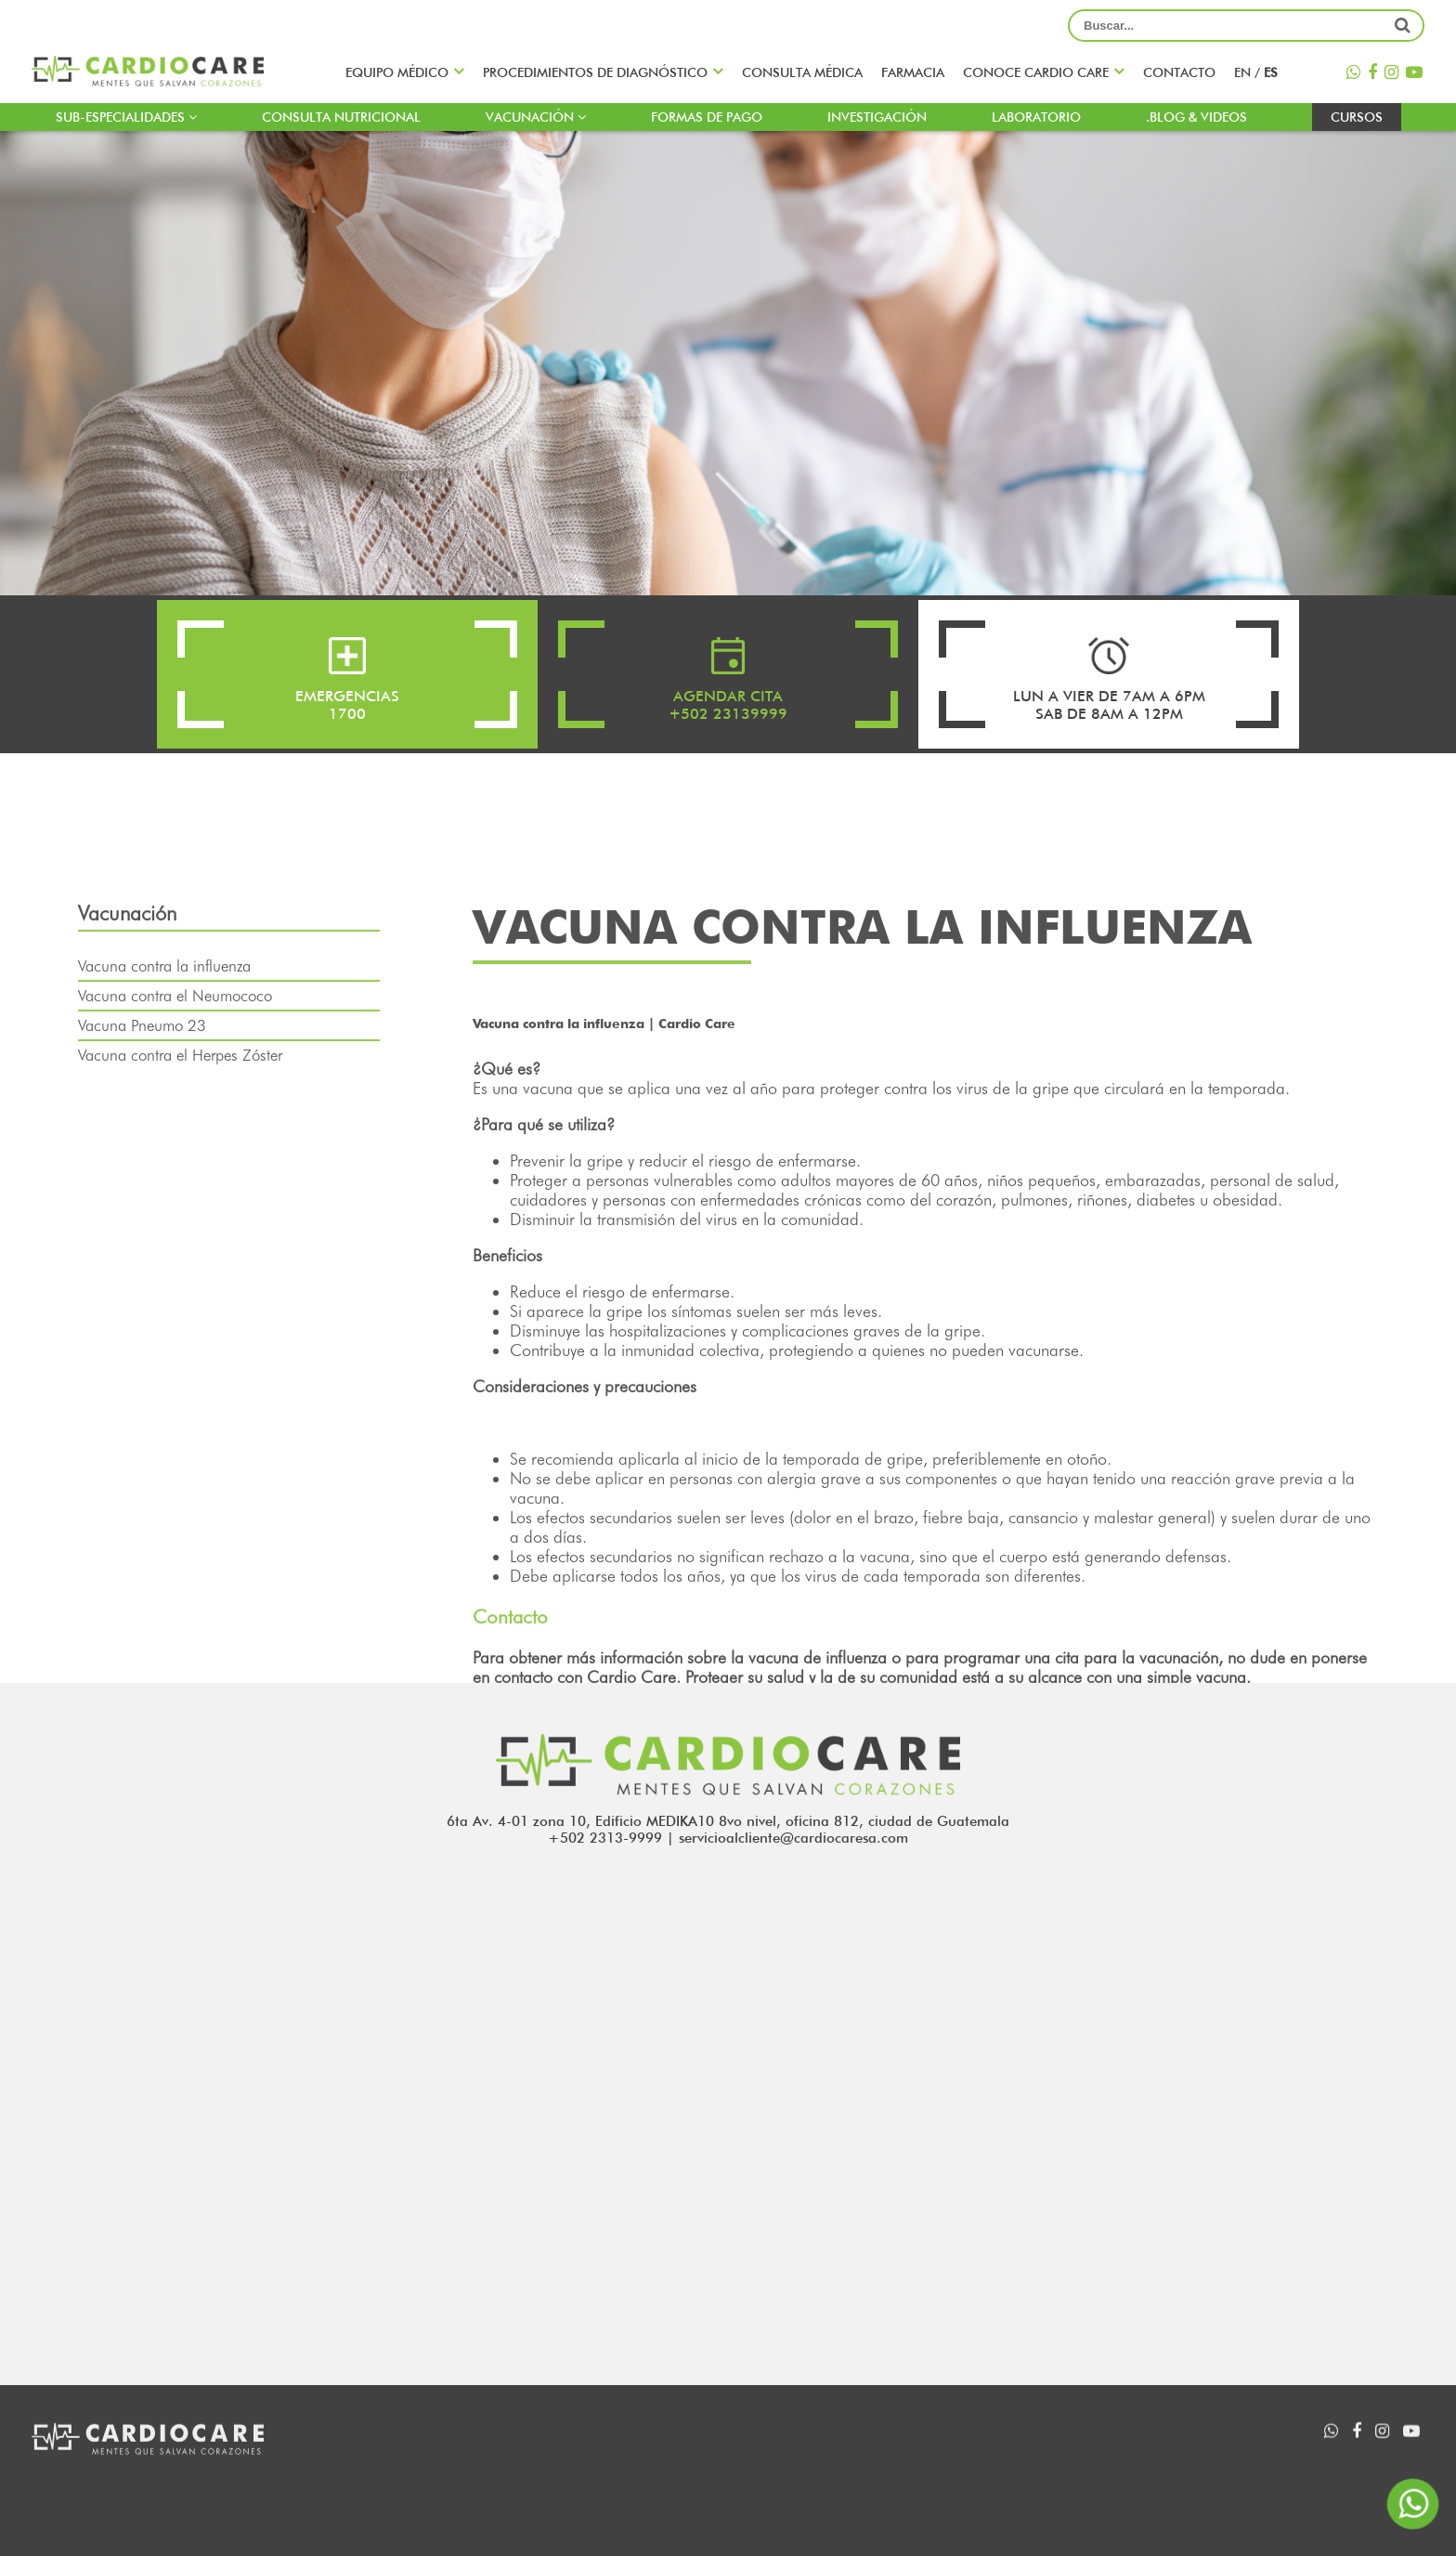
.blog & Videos (1196, 117)
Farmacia (912, 72)
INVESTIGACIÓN (877, 117)
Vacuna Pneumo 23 (142, 1073)
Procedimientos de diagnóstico (595, 72)
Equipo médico (396, 72)
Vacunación (536, 117)
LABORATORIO (1036, 117)
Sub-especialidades (126, 117)
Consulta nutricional (341, 117)
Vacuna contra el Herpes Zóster (180, 1103)
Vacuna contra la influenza (164, 1014)
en (1244, 72)
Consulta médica (802, 72)
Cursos (1357, 117)
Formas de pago (706, 117)
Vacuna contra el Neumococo (175, 1044)
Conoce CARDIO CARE (1036, 72)
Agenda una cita (835, 2465)
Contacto (1179, 72)
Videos (1052, 2465)
